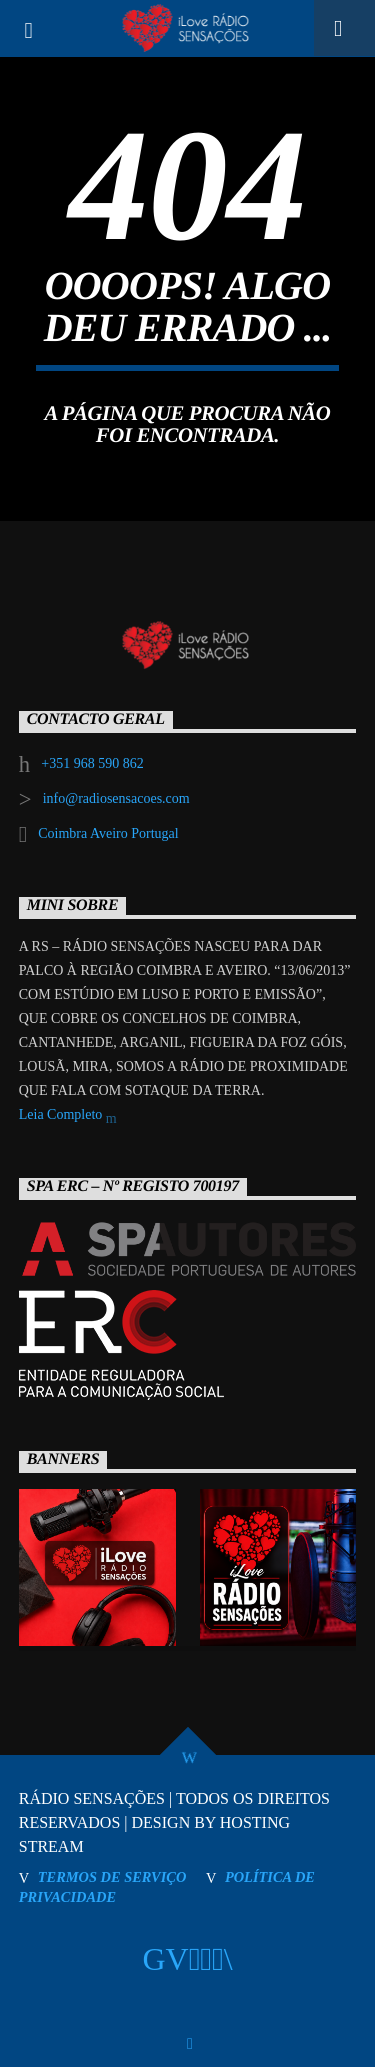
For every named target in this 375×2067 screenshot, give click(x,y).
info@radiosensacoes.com (116, 798)
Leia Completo (68, 1116)
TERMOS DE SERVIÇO (112, 1877)
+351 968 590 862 (92, 763)
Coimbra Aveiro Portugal (108, 833)
